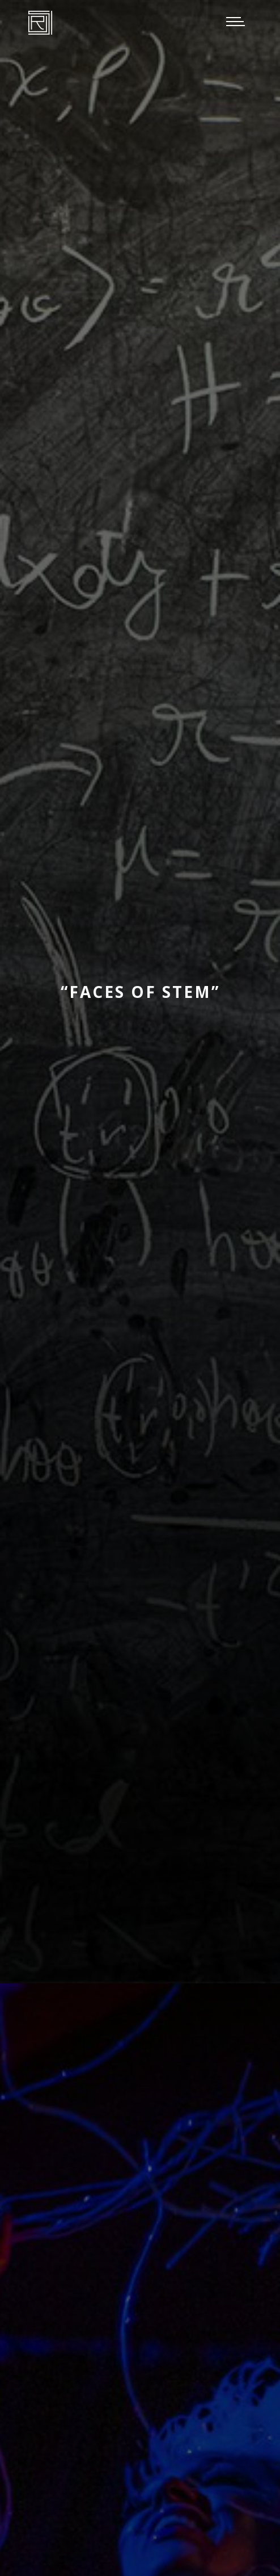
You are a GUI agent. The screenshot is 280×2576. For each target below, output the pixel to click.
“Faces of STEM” (140, 992)
